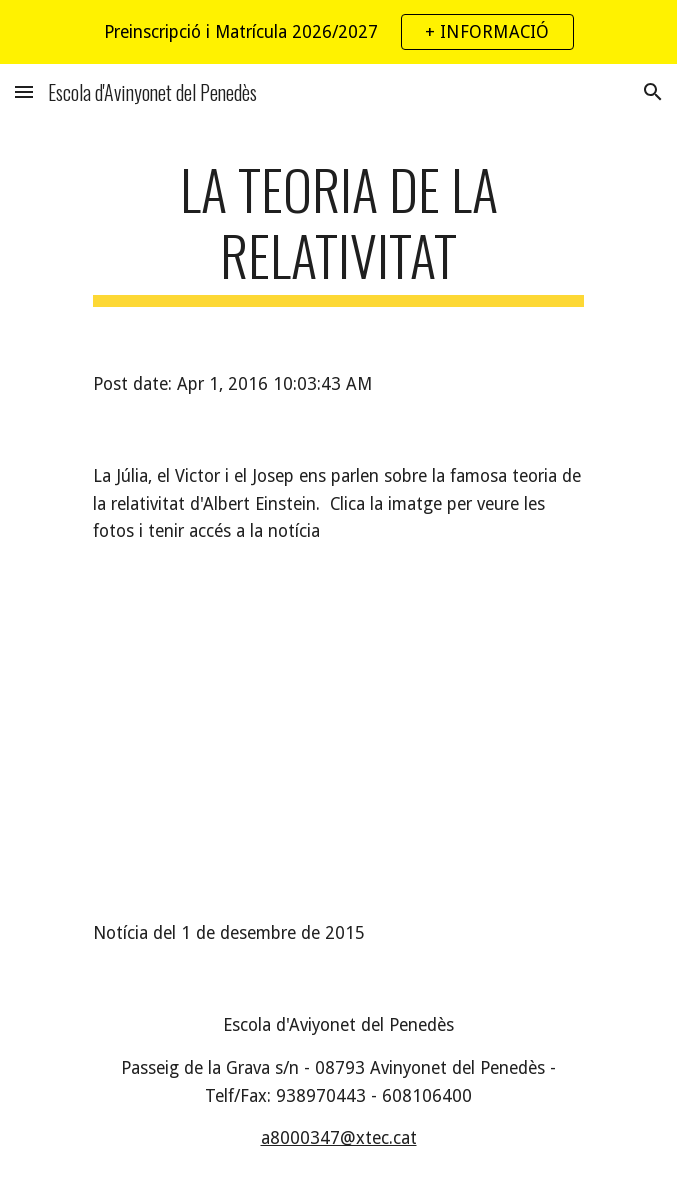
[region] (338, 32)
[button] (24, 91)
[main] (338, 231)
